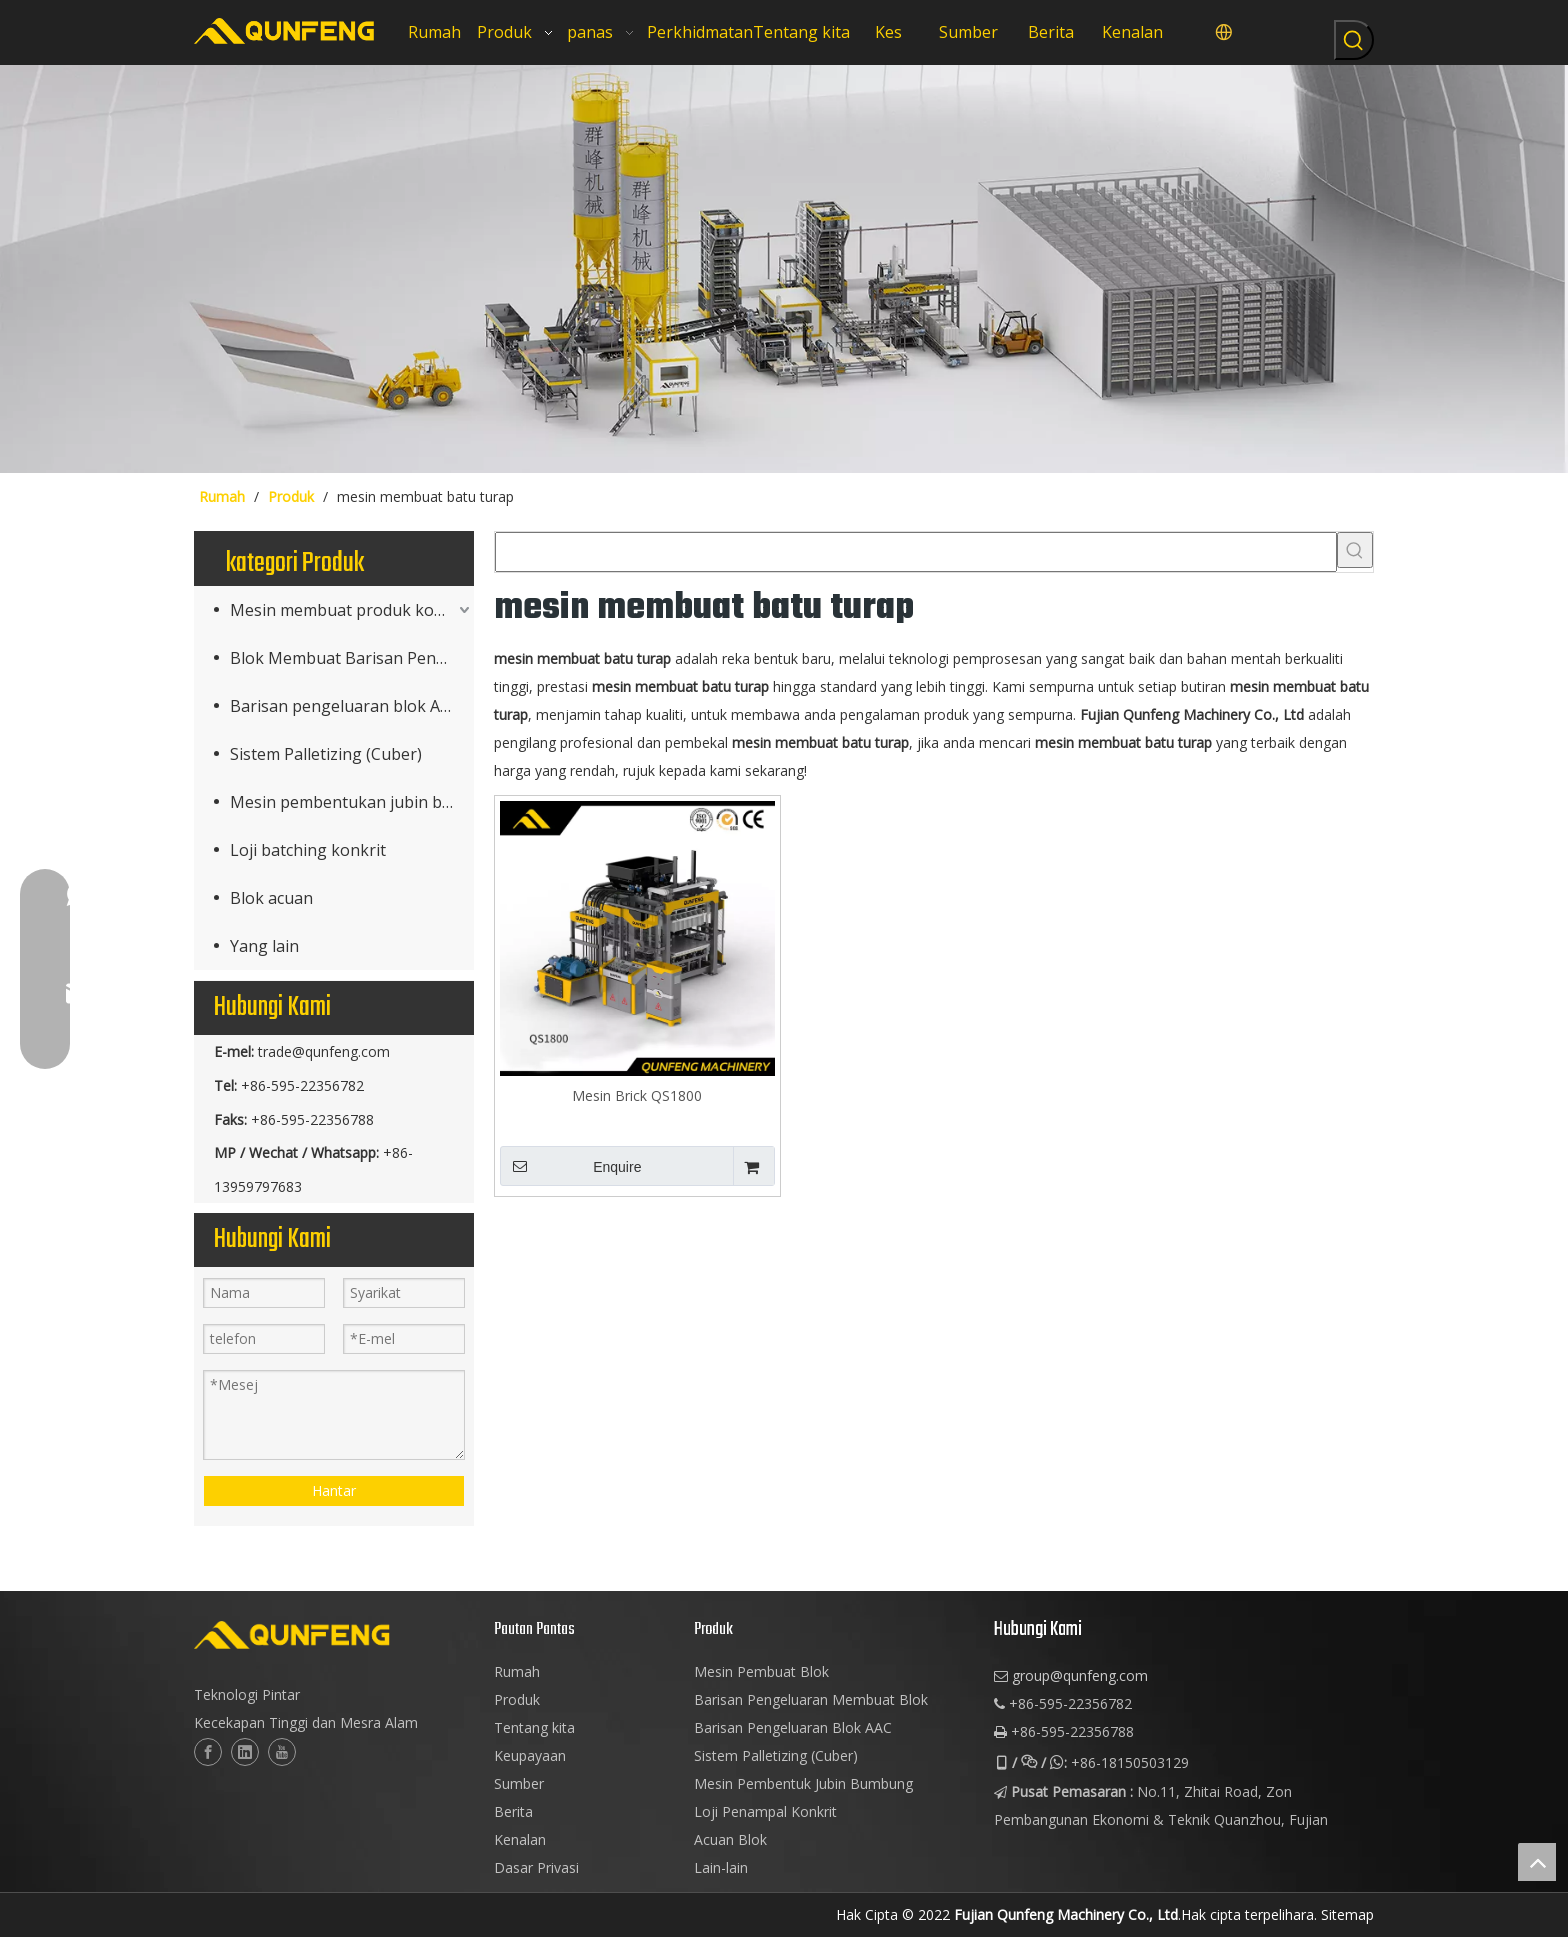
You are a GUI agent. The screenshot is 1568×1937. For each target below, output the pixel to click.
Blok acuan (271, 898)
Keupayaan (530, 1755)
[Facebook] (208, 1752)
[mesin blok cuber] (784, 269)
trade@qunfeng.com (324, 1051)
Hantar (334, 1490)
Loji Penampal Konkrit (765, 1811)
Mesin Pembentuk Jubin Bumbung (803, 1783)
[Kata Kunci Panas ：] (1354, 40)
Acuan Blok (730, 1839)
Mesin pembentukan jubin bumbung (352, 802)
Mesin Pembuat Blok (761, 1671)
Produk (517, 1699)
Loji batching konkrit (308, 850)
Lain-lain (721, 1867)
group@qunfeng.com (1080, 1675)
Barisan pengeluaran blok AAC (345, 706)
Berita (513, 1811)
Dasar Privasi (536, 1867)
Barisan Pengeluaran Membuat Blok (811, 1699)
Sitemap (1347, 1914)
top (1537, 1862)
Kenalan (520, 1839)
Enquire (570, 1166)
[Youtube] (282, 1752)
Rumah (517, 1671)
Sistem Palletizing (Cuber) (326, 754)
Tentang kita (534, 1727)
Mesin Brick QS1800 (637, 1095)
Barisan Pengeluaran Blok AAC (793, 1727)
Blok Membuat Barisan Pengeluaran (352, 658)
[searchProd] (916, 552)
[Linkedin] (245, 1752)
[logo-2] (334, 1635)
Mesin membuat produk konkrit (350, 610)
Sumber (519, 1783)
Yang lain (264, 946)
